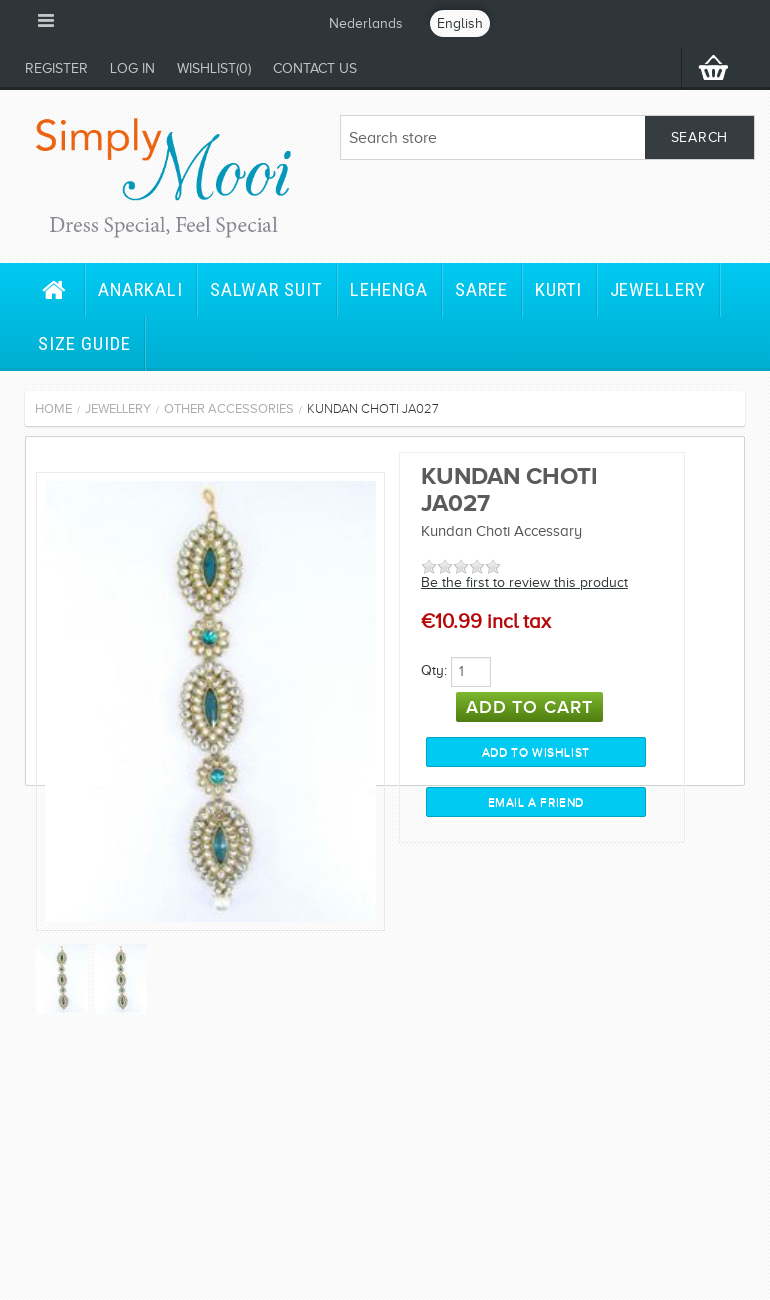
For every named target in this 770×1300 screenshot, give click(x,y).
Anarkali (140, 289)
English (460, 23)
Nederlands (366, 23)
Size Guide (84, 343)
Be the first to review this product (524, 582)
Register (56, 68)
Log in (132, 68)
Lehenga (389, 289)
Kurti (559, 289)
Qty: (434, 670)
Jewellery (658, 289)
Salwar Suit (266, 289)
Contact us (315, 68)
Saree (481, 289)
